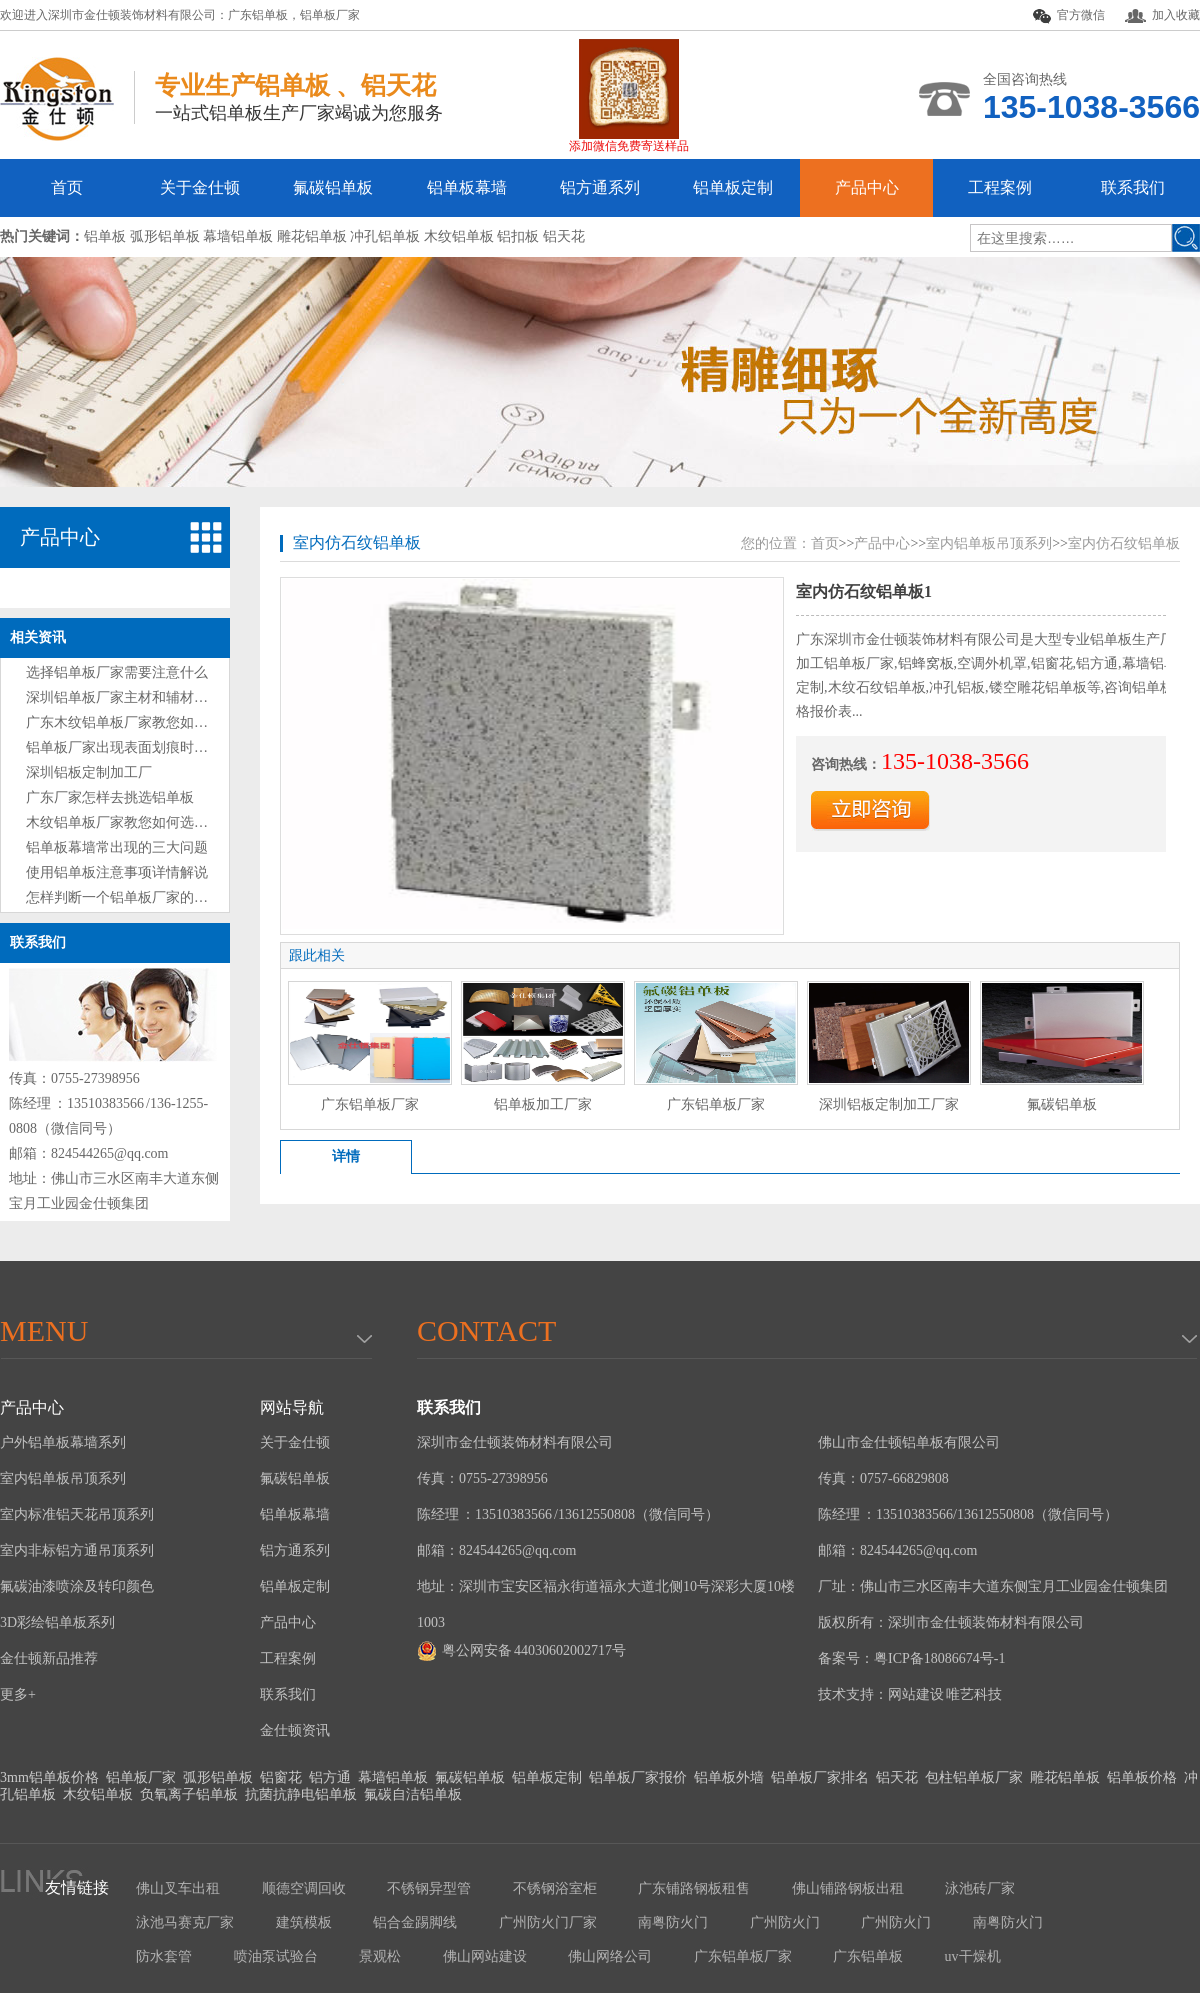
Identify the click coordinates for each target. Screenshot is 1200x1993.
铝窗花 (281, 1777)
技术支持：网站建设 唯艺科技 (910, 1694)
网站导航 (292, 1407)
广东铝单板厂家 (370, 1104)
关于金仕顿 (200, 187)
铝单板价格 (1142, 1777)
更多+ (18, 1694)
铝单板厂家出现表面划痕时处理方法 (138, 747)
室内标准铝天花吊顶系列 (77, 1514)
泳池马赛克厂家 (185, 1922)
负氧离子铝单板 (189, 1794)
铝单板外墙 (729, 1777)
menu (44, 1330)
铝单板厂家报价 (638, 1777)
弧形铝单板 (218, 1777)
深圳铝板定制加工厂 (89, 772)
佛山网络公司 (610, 1956)
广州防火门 (785, 1922)
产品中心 (867, 187)
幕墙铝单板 (393, 1777)
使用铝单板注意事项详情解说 (117, 872)
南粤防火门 (673, 1922)
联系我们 (1133, 187)
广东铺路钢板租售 (694, 1888)
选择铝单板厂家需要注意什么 (117, 672)
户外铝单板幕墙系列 (63, 1442)
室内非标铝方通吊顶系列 (77, 1550)
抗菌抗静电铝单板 (301, 1794)
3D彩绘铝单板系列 (57, 1622)
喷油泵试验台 (276, 1956)
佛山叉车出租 (178, 1888)
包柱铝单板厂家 (974, 1777)
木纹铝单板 (98, 1794)
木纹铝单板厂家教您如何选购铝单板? (141, 822)
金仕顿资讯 (295, 1730)
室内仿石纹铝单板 (357, 542)
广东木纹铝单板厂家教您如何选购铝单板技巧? (169, 722)
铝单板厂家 (330, 15)
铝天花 (897, 1777)
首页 (67, 187)
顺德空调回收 (304, 1888)
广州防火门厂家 (548, 1922)
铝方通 (330, 1777)
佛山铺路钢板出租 (848, 1888)
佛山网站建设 (485, 1956)
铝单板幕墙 (467, 187)
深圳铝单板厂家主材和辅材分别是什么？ (152, 697)
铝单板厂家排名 (820, 1777)
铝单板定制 (733, 187)
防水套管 (164, 1956)
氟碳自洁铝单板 (413, 1794)
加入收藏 (1162, 15)
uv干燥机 (973, 1956)
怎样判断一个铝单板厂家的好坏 (124, 897)
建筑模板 (304, 1922)
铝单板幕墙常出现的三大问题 (117, 847)
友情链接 (77, 1887)
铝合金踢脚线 (415, 1922)
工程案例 (1000, 187)
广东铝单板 (258, 15)
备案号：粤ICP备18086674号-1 (911, 1658)
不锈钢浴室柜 (555, 1888)
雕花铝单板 (1065, 1777)
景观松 (380, 1956)
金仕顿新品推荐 (49, 1658)
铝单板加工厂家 (543, 1104)
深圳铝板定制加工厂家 (889, 1104)
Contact (486, 1330)
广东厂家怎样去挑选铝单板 (110, 797)
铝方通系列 (600, 187)
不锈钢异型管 (429, 1888)
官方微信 (1069, 16)
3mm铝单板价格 (49, 1777)
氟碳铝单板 (333, 187)
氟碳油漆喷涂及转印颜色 (77, 1586)
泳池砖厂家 (980, 1888)
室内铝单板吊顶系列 (989, 543)
